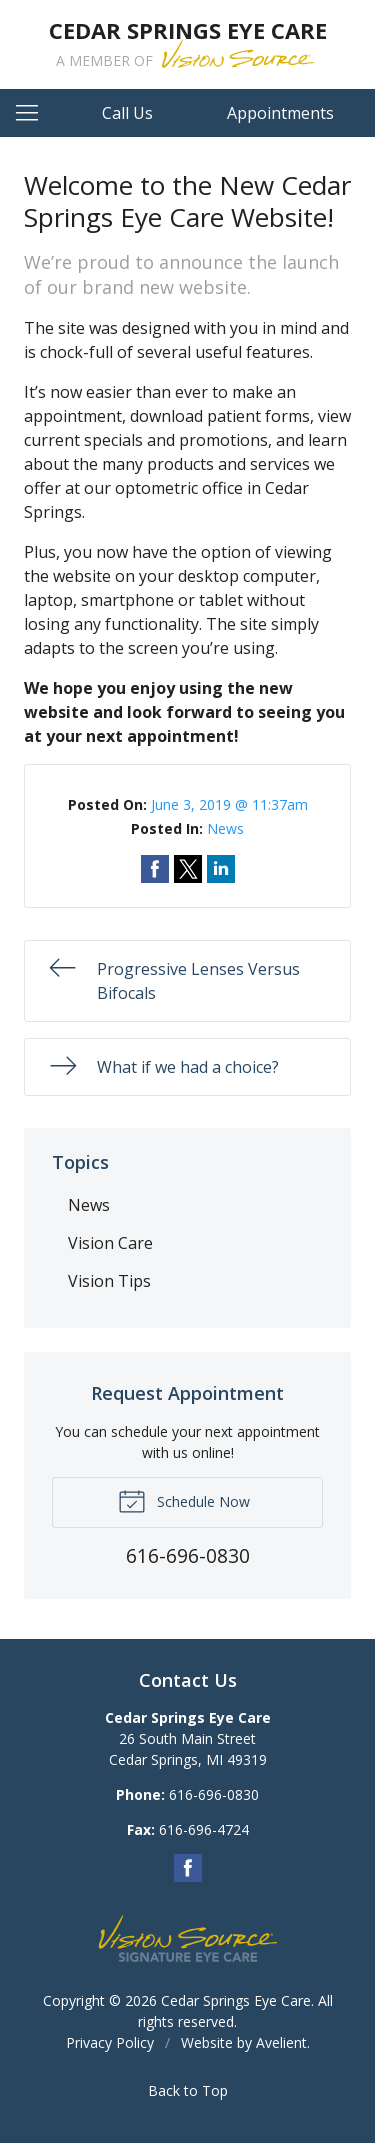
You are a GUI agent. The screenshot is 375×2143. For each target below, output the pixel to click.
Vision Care (110, 1243)
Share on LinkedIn (221, 869)
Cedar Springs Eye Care (236, 2000)
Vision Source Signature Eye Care (188, 1938)
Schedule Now (184, 1500)
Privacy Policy (110, 2042)
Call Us (127, 113)
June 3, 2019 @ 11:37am (229, 804)
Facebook (188, 1868)
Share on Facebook (155, 869)
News (225, 828)
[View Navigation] (34, 113)
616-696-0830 (214, 1794)
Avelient (281, 2042)
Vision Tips (109, 1281)
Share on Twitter (188, 869)
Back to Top (188, 2090)
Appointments (280, 113)
